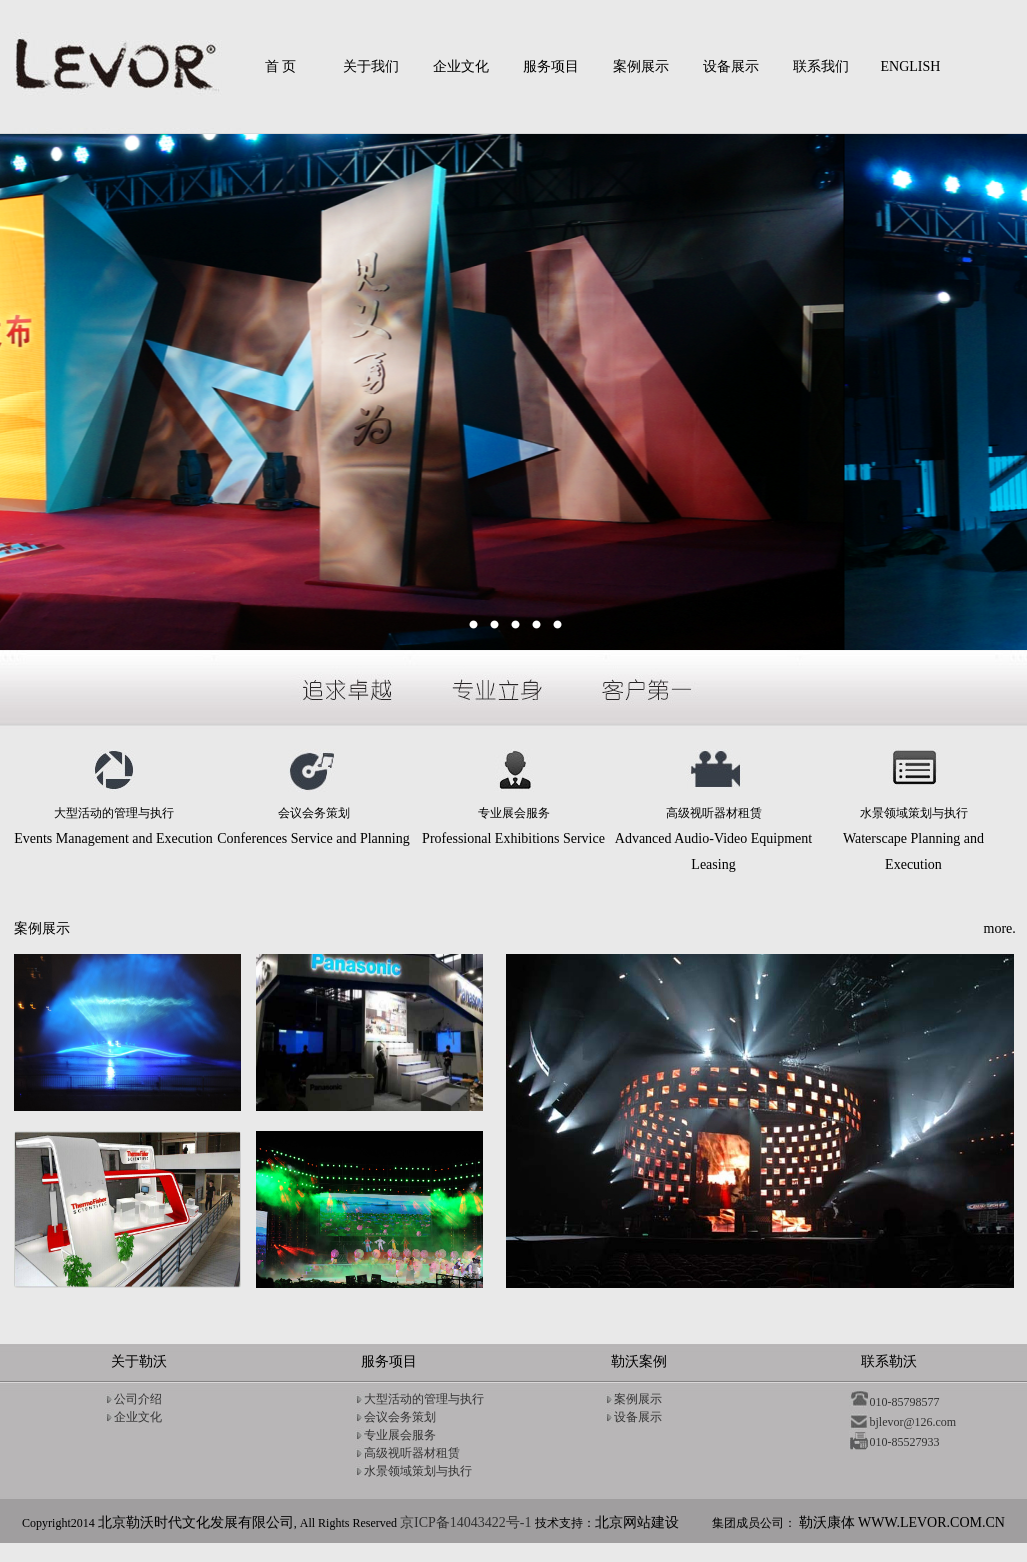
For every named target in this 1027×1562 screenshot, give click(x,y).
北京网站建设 (637, 1522)
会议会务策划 (400, 1417)
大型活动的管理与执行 (424, 1399)
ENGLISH (911, 66)
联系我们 (821, 66)
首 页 (281, 66)
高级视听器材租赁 (412, 1453)
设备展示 (731, 66)
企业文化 (461, 66)
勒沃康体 (902, 1522)
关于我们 (371, 66)
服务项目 (551, 66)
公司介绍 (138, 1399)
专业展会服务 (400, 1435)
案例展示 (641, 66)
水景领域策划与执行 (418, 1471)
